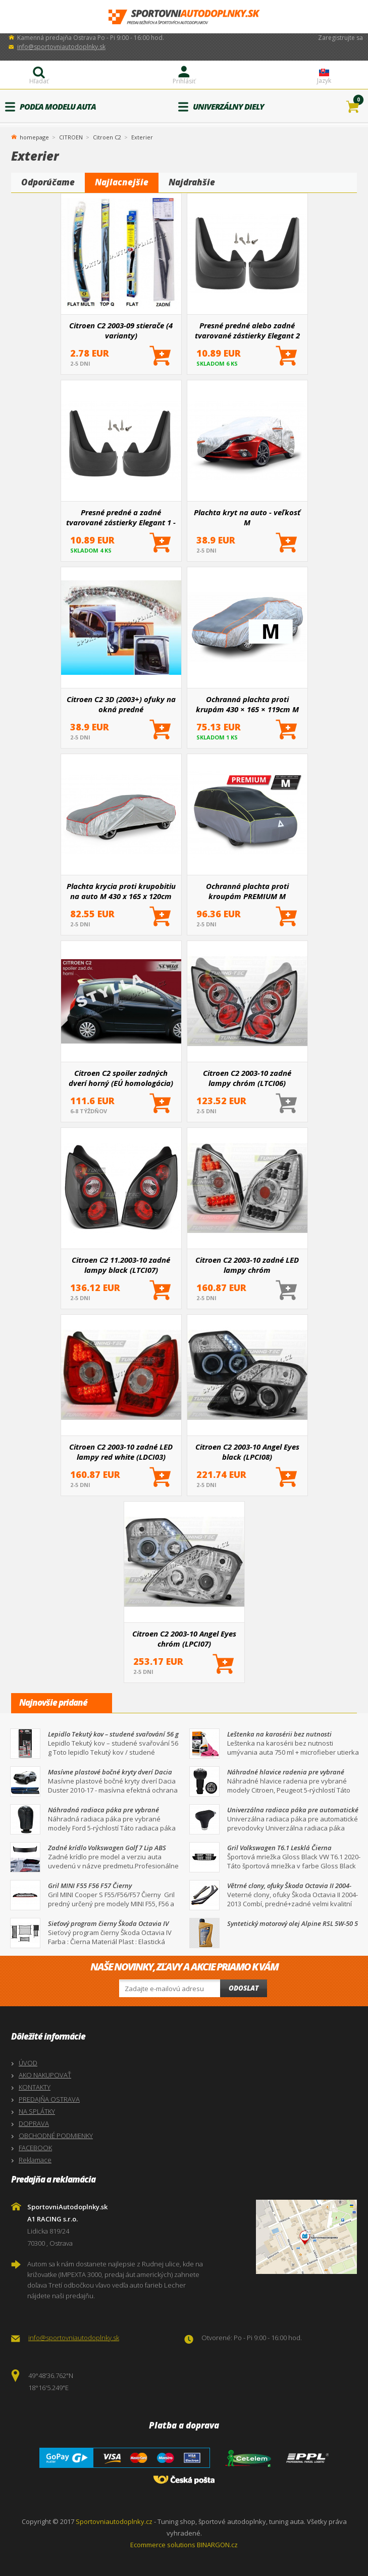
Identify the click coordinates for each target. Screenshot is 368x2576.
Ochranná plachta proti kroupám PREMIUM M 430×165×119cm (247, 891)
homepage (34, 136)
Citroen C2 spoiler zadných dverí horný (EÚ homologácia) (121, 1078)
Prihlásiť (184, 81)
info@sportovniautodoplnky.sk (61, 46)
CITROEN (71, 137)
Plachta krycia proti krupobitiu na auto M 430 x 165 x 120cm (121, 891)
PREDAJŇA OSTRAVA (49, 2099)
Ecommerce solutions (162, 2544)
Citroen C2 (107, 137)
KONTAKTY (34, 2087)
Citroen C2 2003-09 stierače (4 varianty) (121, 330)
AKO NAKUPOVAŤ (45, 2074)
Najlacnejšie (121, 182)
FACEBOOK (35, 2147)
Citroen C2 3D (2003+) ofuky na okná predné (121, 704)
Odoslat (243, 1988)
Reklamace (35, 2159)
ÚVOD (28, 2062)
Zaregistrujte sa (340, 37)
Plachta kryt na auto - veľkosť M (247, 517)
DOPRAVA (34, 2123)
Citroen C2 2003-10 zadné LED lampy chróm (247, 1265)
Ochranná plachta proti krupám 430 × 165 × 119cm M (247, 704)
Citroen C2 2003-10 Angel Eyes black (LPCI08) (247, 1452)
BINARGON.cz (217, 2544)
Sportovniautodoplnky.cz (114, 2521)
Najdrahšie (192, 182)
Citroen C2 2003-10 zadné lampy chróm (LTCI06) (247, 1078)
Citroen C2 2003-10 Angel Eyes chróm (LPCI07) (184, 1638)
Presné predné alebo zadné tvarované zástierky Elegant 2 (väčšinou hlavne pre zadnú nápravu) (247, 330)
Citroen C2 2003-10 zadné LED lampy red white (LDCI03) (121, 1452)
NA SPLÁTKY (37, 2111)
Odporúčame (48, 182)
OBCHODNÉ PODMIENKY (56, 2135)
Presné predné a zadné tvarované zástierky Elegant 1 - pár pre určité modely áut (121, 517)
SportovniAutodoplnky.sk (184, 17)
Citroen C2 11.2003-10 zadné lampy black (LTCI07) (121, 1265)
